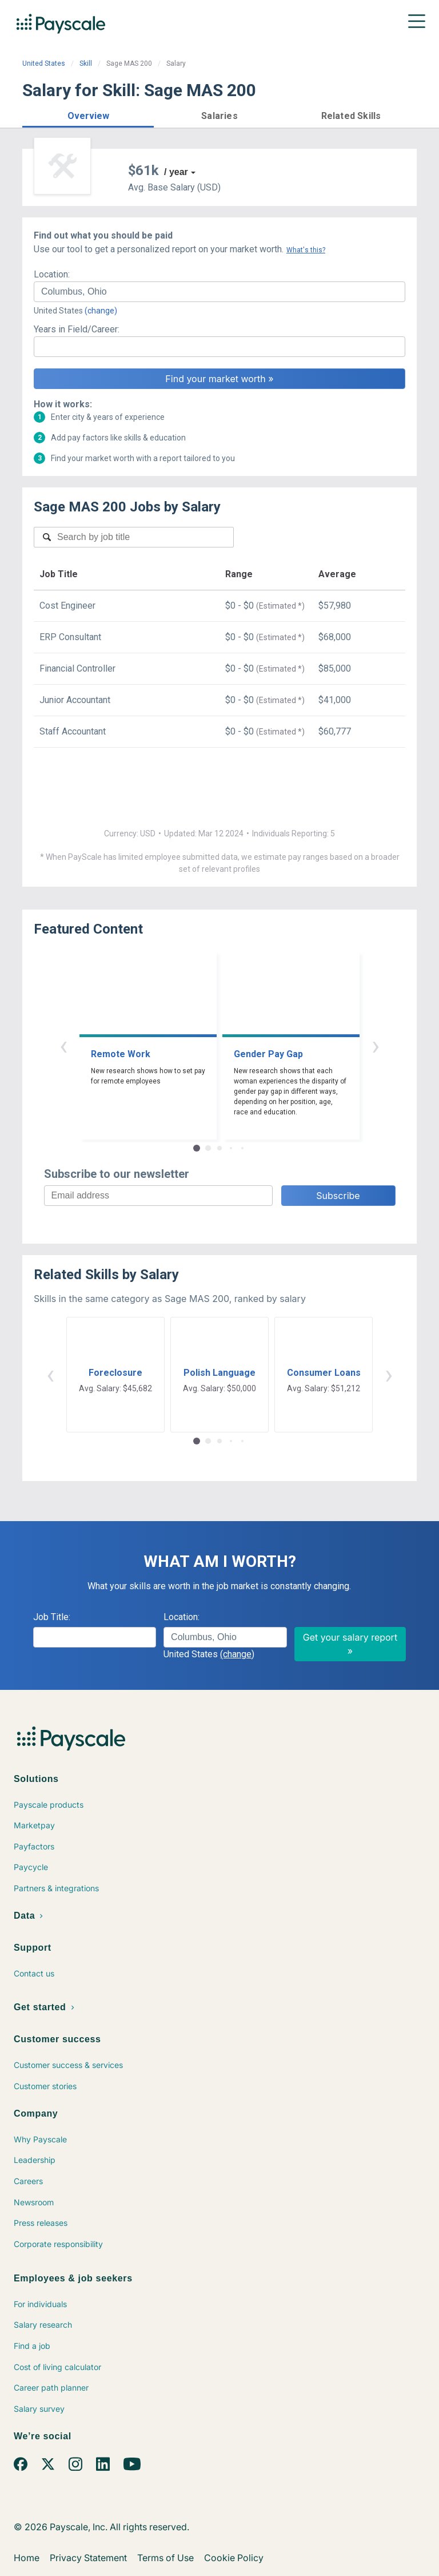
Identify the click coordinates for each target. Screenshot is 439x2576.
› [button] (376, 1045)
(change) (101, 310)
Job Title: (51, 1617)
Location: (52, 274)
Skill (85, 63)
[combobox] (219, 291)
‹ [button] (63, 1045)
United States (43, 63)
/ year (176, 172)
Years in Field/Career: (76, 329)
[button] (88, 114)
